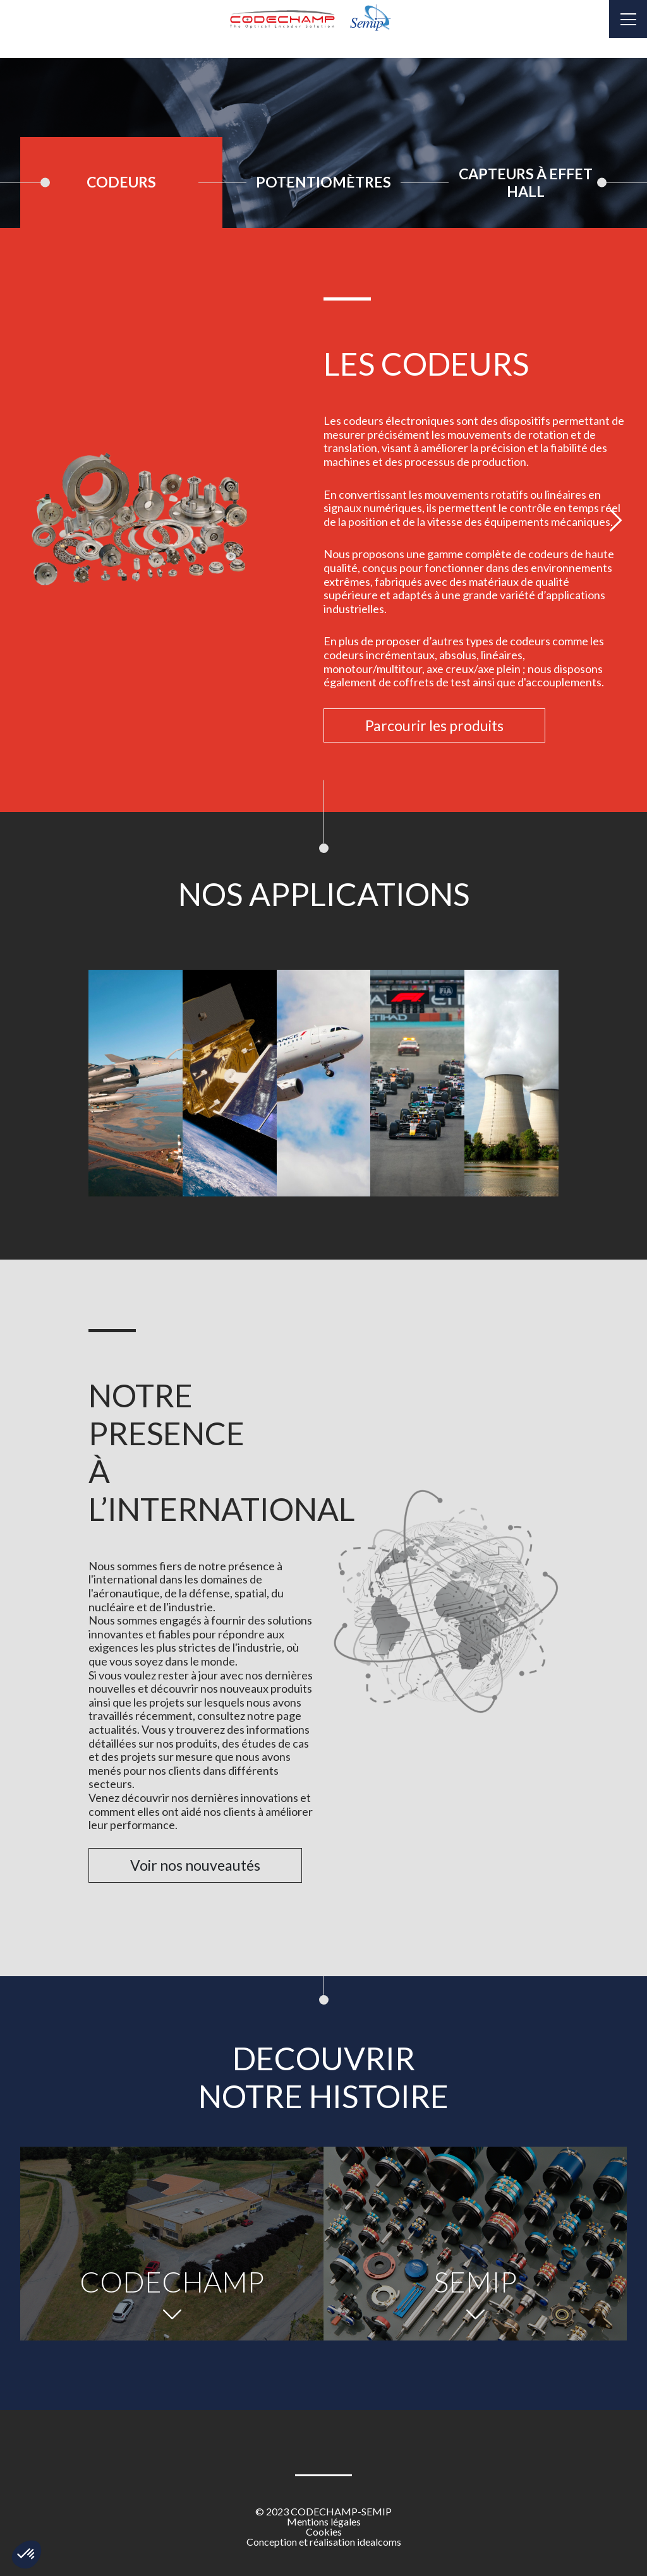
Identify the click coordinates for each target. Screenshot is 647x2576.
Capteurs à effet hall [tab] (526, 182)
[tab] (121, 182)
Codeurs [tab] (121, 182)
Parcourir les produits (434, 725)
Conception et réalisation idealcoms (323, 2542)
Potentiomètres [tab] (323, 182)
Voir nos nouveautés (195, 1865)
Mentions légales (324, 2522)
